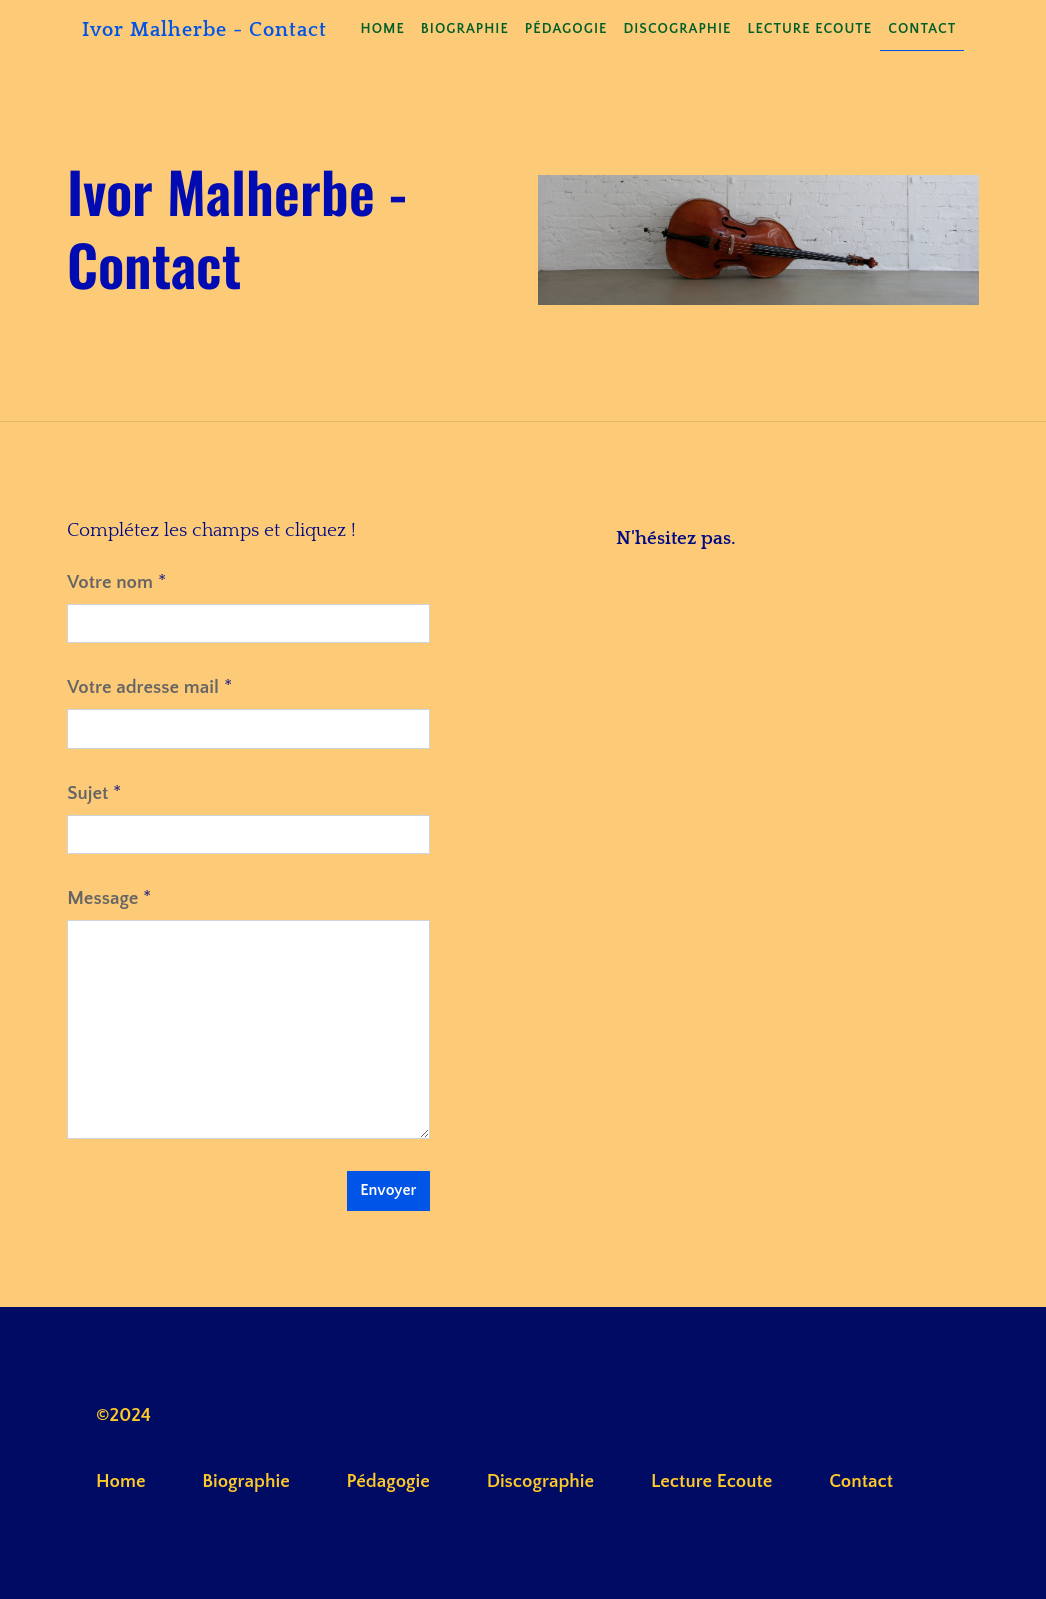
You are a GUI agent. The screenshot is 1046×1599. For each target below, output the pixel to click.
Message (102, 898)
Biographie (465, 29)
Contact (922, 29)
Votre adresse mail (143, 687)
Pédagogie (566, 29)
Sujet (87, 793)
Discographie (677, 29)
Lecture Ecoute (809, 29)
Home (383, 29)
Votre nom (110, 582)
